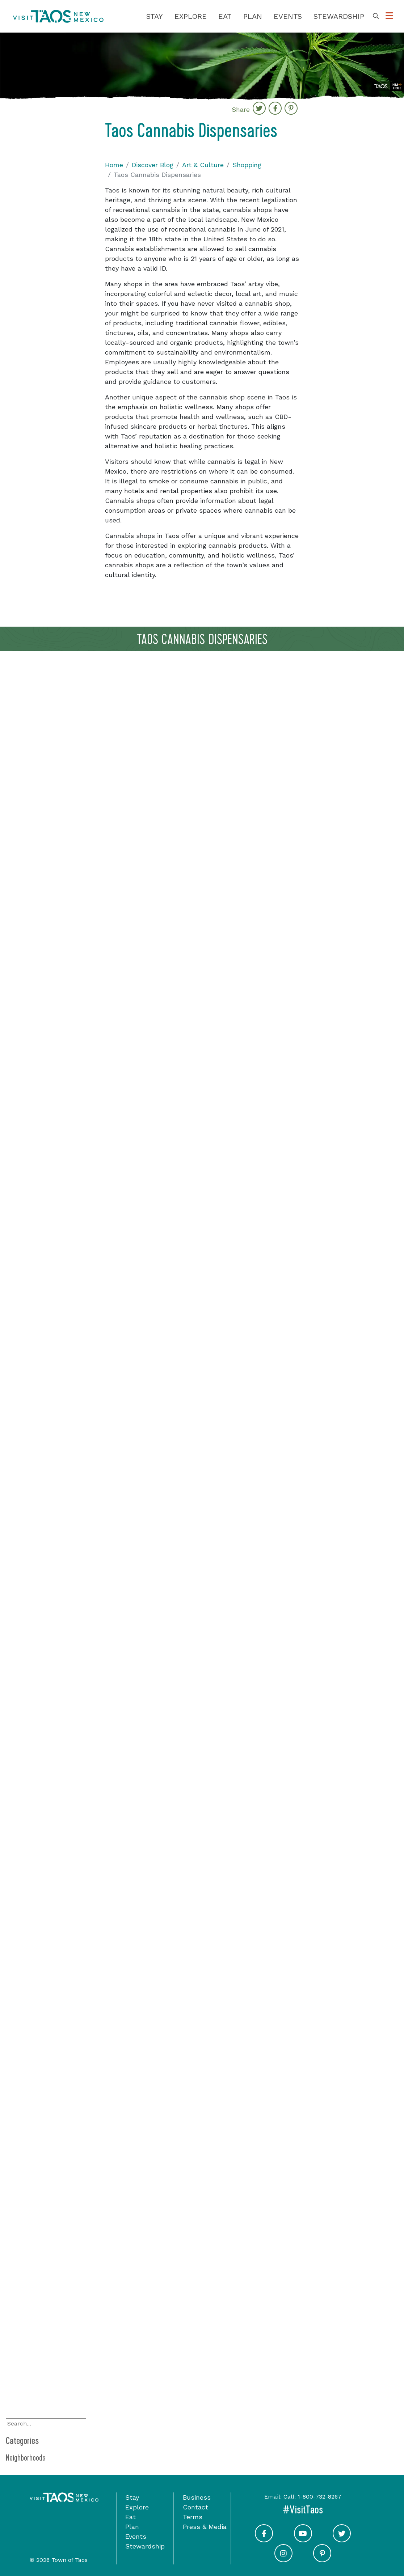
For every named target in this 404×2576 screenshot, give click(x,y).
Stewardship (338, 16)
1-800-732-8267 (319, 2496)
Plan (252, 16)
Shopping (246, 165)
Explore (190, 16)
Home (114, 165)
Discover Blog (152, 165)
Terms (192, 2517)
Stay (154, 16)
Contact (195, 2507)
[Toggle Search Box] (376, 16)
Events (288, 16)
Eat (225, 16)
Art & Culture (203, 165)
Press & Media (205, 2526)
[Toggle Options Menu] (389, 16)
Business (197, 2497)
